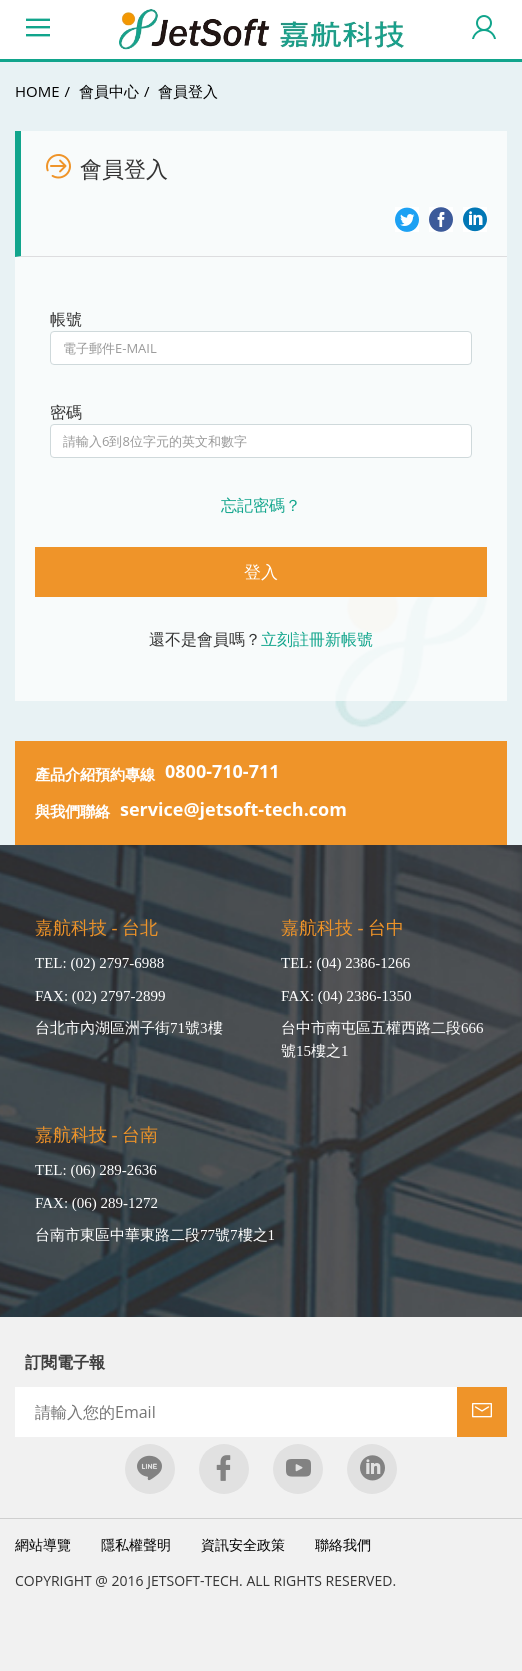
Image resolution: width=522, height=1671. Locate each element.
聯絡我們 (343, 1544)
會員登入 (188, 91)
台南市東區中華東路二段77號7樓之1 (155, 1235)
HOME (37, 91)
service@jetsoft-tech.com (233, 809)
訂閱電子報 (65, 1362)
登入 (261, 571)
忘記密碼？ (261, 505)
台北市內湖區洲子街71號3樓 (129, 1028)
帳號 (66, 319)
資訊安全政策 (243, 1544)
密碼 (66, 412)
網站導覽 (43, 1544)
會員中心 (109, 91)
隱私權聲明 (136, 1544)
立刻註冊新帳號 (317, 639)
